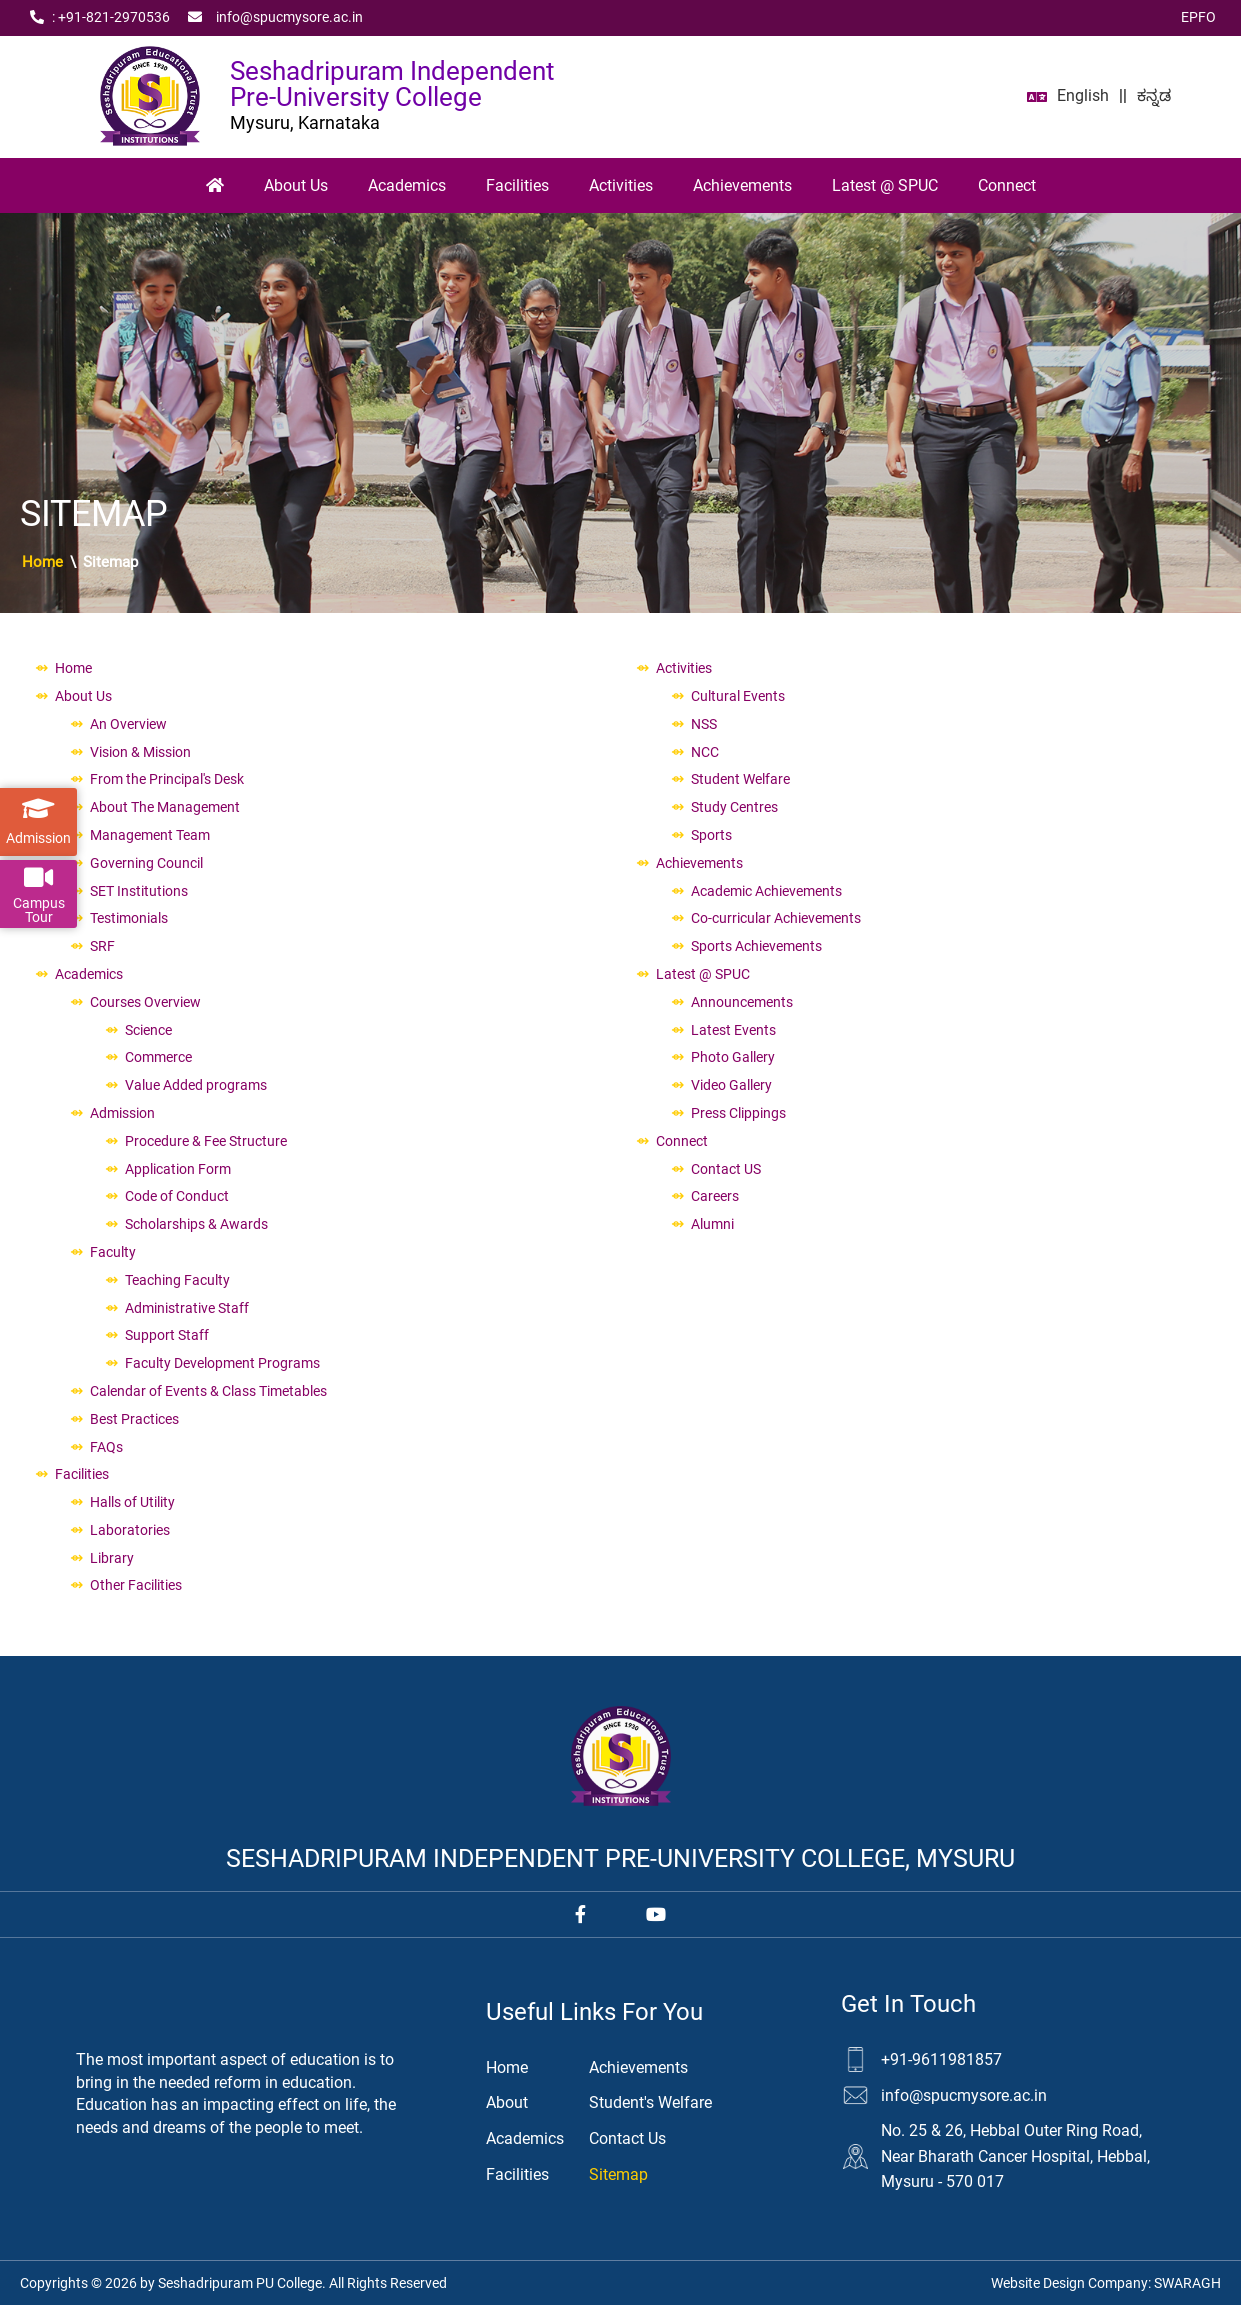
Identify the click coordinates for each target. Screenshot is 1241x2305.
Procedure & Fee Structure (206, 1141)
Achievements (742, 185)
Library (112, 1558)
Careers (715, 1196)
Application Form (178, 1169)
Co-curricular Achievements (776, 918)
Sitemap (618, 2174)
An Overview (128, 724)
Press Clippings (738, 1113)
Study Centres (734, 807)
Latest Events (733, 1030)
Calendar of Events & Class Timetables (208, 1391)
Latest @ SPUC (885, 185)
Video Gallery (731, 1085)
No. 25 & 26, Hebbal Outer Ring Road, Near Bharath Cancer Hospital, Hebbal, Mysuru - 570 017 (1015, 2156)
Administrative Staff (187, 1308)
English (1083, 95)
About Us (296, 185)
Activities (621, 185)
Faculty (113, 1252)
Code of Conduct (177, 1196)
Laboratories (130, 1530)
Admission (122, 1113)
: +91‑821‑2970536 (100, 18)
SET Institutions (139, 891)
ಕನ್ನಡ (1154, 95)
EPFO (1198, 17)
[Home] (215, 186)
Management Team (150, 835)
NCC (705, 752)
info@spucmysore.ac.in (275, 18)
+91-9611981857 (941, 2059)
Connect (1007, 185)
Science (148, 1030)
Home (42, 562)
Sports (711, 835)
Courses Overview (145, 1002)
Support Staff (167, 1335)
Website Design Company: (1106, 2283)
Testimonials (129, 918)
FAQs (106, 1447)
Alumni (712, 1224)
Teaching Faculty (177, 1280)
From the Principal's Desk (167, 779)
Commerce (158, 1057)
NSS (704, 724)
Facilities (517, 185)
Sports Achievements (756, 946)
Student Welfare (740, 779)
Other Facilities (136, 1585)
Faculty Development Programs (222, 1363)
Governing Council (146, 863)
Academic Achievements (766, 891)
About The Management (165, 807)
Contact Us (627, 2138)
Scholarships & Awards (196, 1224)
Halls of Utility (132, 1502)
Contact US (726, 1169)
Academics (407, 185)
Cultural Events (738, 696)
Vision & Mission (140, 752)
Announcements (742, 1002)
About (507, 2102)
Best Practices (134, 1419)
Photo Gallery (733, 1057)
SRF (102, 946)
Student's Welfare (650, 2102)
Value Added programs (196, 1085)
